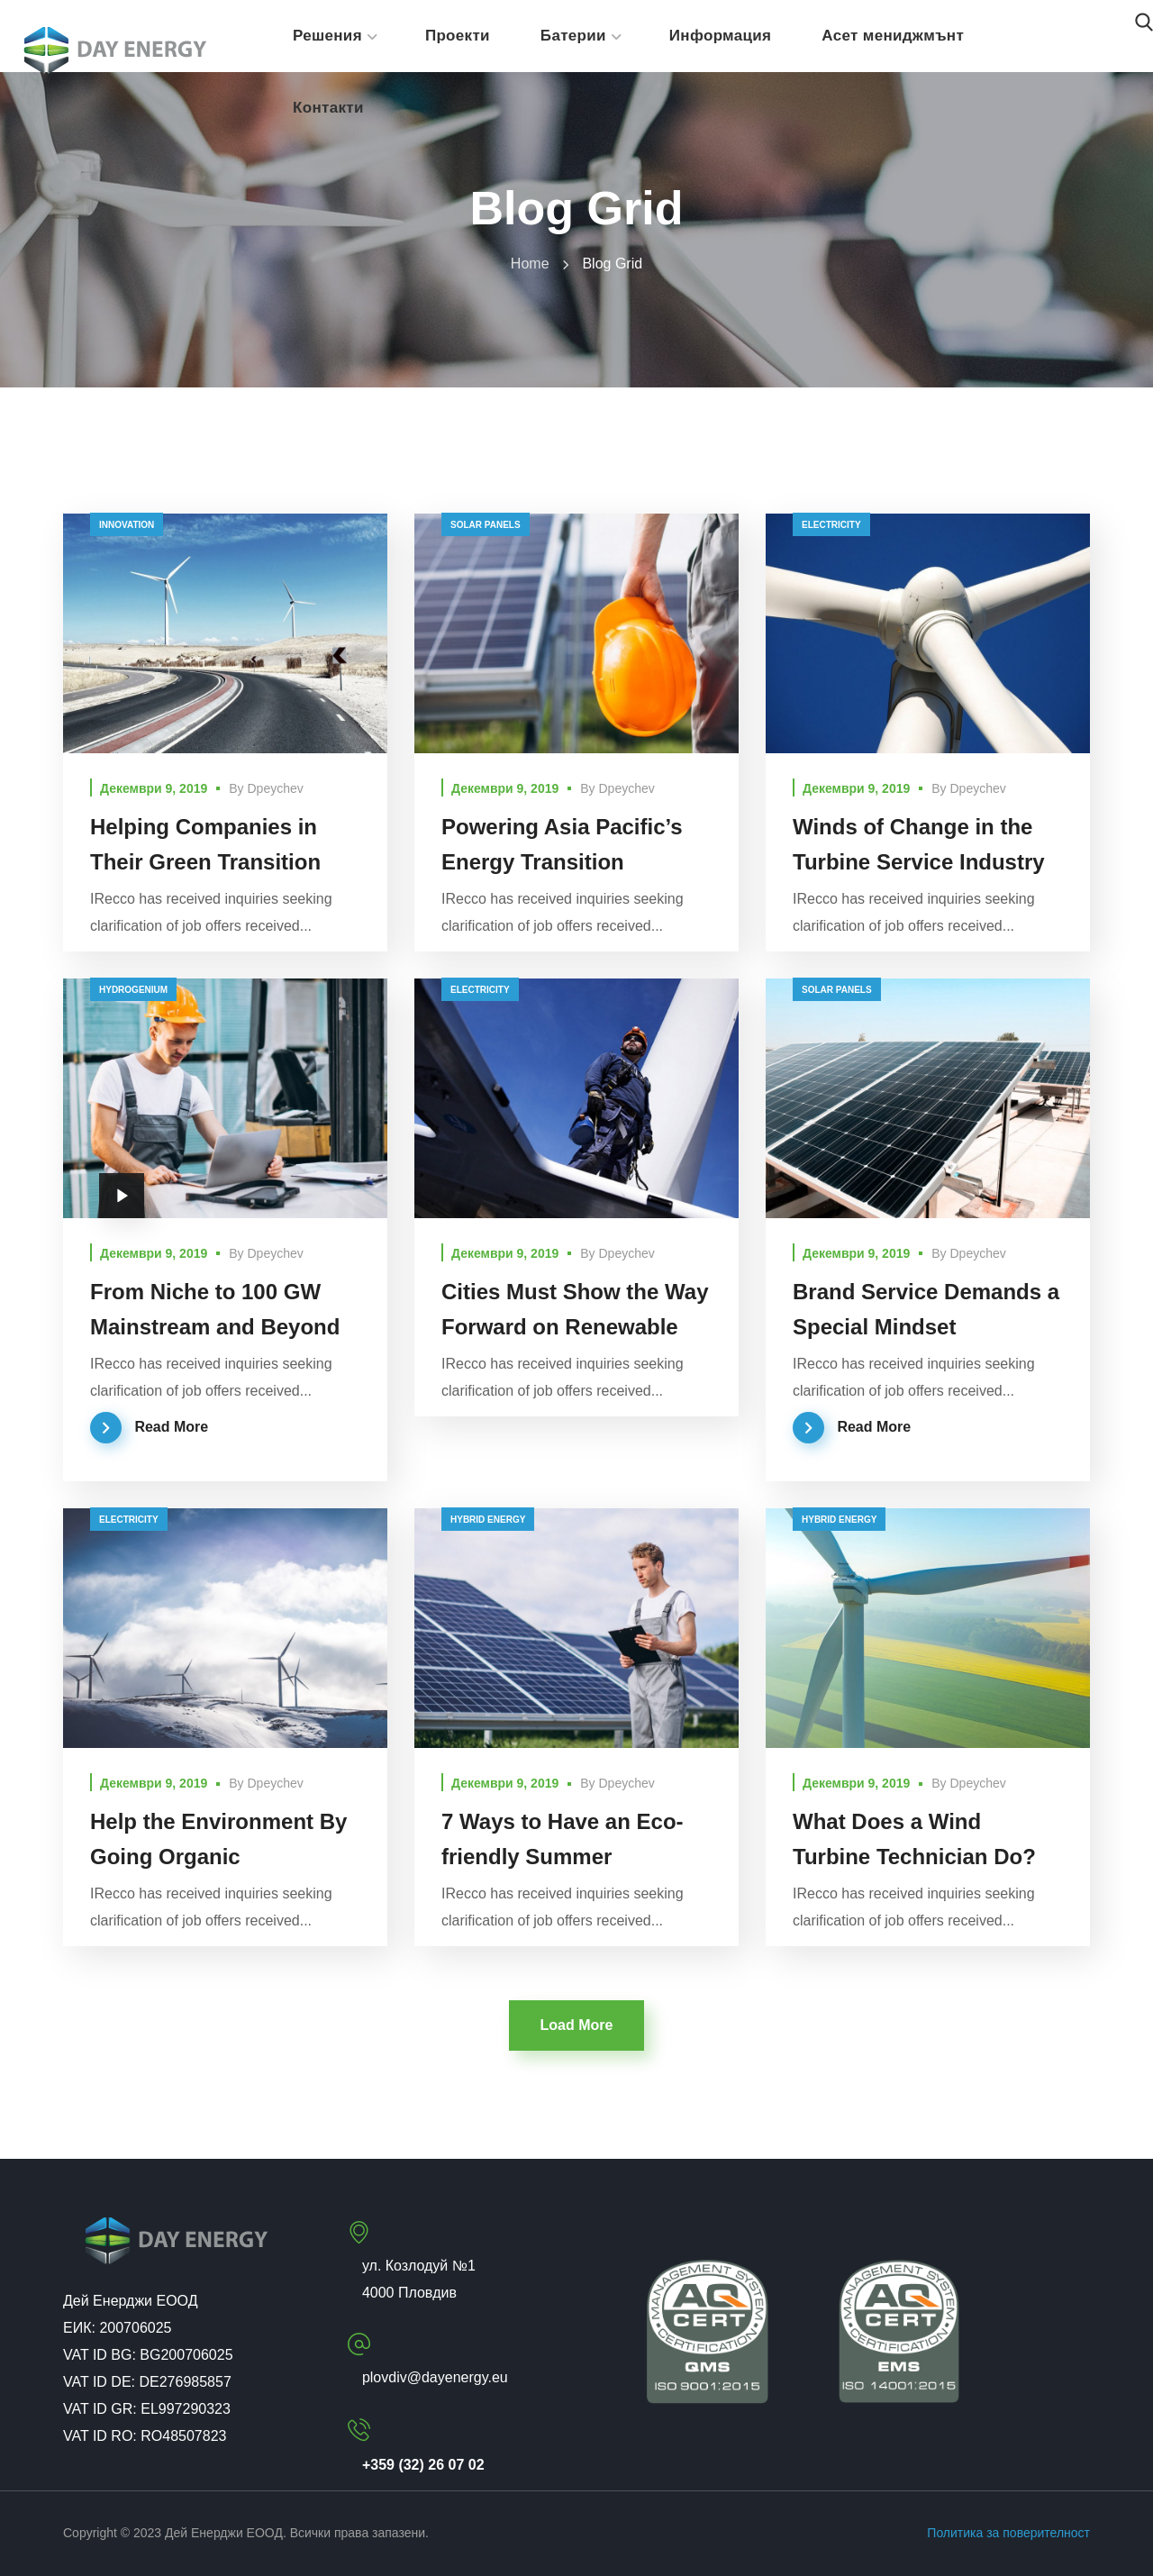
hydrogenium (133, 990)
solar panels (485, 525)
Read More (171, 1426)
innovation (126, 525)
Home (530, 263)
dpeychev (276, 788)
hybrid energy (487, 1520)
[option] (928, 1098)
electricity (831, 525)
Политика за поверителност (1008, 2533)
